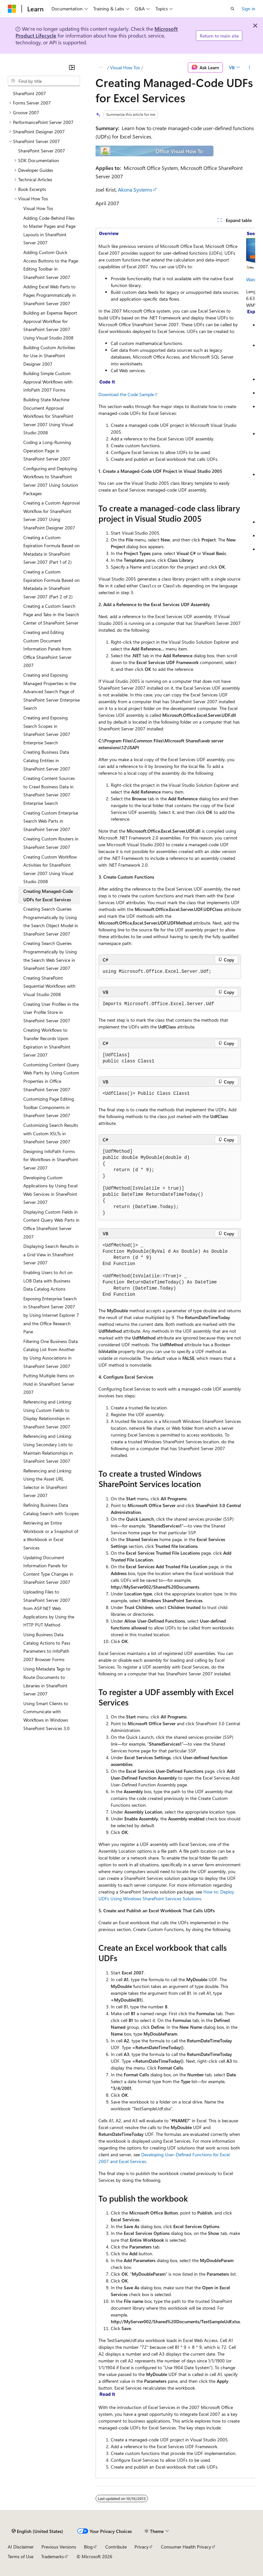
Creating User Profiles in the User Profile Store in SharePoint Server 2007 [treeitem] (51, 1012)
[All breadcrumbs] (101, 67)
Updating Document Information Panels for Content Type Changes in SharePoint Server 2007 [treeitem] (48, 1569)
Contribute (116, 2547)
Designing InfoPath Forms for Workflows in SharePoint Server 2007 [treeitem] (50, 1159)
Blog (88, 2547)
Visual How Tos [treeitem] (38, 208)
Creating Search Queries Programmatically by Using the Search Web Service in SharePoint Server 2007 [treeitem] (50, 955)
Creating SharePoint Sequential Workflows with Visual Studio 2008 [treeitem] (49, 986)
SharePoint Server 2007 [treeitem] (41, 151)
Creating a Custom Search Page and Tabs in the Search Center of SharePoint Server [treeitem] (51, 614)
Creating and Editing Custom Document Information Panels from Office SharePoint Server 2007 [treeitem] (47, 648)
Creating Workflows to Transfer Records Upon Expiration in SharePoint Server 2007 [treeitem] (46, 1042)
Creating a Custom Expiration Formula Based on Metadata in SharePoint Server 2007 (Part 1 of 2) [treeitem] (51, 549)
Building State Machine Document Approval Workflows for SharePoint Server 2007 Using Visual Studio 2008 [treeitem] (48, 416)
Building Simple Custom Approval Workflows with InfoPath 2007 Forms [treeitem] (48, 381)
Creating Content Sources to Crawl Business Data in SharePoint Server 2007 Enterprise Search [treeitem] (49, 790)
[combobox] (44, 81)
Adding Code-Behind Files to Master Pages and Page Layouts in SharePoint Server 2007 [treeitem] (49, 230)
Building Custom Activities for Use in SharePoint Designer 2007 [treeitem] (49, 355)
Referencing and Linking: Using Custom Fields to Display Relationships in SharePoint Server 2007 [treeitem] (47, 1414)
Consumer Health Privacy (186, 2547)
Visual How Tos (125, 67)
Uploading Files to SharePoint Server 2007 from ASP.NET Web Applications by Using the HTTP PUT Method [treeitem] (48, 1608)
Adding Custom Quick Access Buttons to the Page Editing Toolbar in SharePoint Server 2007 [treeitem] (50, 264)
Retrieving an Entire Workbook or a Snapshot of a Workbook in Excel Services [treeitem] (50, 1535)
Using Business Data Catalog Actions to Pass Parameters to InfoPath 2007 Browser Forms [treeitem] (46, 1646)
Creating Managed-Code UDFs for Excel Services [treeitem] (48, 895)
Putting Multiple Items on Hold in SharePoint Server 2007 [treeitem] (48, 1383)
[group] (175, 1353)
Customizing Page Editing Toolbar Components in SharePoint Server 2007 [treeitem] (48, 1107)
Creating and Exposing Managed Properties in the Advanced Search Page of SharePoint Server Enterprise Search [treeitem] (51, 691)
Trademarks (52, 2556)
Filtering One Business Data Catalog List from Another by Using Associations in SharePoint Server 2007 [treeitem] (50, 1353)
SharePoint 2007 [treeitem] (29, 93)
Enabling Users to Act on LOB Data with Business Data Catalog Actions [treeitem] (48, 1280)
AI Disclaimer (21, 2547)
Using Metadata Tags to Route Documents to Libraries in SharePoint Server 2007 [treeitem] (46, 1681)
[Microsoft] (12, 9)
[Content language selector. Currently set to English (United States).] (37, 2531)
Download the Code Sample (126, 394)
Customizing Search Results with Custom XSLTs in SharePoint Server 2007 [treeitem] (50, 1133)
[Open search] (232, 9)
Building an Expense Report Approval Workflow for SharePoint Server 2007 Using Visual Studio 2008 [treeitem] (50, 325)
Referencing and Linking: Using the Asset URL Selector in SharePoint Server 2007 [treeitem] (47, 1483)
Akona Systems (135, 189)
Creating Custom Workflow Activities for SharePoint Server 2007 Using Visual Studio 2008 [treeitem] (50, 869)
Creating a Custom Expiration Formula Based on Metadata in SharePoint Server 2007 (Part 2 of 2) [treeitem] (51, 584)
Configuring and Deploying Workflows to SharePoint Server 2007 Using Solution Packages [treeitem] (50, 480)
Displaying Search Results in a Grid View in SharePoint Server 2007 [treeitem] (51, 1254)
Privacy (141, 2547)
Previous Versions (58, 2547)
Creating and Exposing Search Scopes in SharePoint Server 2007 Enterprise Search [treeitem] (46, 730)
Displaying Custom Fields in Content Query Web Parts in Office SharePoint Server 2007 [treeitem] (51, 1224)
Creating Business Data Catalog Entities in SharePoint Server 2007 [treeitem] (46, 760)
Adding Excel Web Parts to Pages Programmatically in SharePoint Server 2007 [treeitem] (49, 294)
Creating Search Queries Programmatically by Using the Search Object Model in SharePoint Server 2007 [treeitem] (50, 921)
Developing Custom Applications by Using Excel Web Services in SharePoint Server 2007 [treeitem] (50, 1189)
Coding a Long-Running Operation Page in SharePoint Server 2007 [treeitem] (47, 450)
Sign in (248, 9)
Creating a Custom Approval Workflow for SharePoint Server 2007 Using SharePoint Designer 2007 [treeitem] (51, 515)
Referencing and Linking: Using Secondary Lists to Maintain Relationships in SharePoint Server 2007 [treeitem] (48, 1448)
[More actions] (249, 67)
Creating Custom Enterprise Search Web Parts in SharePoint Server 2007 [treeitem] (50, 821)
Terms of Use (20, 2556)
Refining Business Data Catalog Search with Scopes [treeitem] (51, 1509)
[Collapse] (72, 67)
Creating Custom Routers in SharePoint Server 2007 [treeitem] (50, 843)
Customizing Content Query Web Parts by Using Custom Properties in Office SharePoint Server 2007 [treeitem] (51, 1077)
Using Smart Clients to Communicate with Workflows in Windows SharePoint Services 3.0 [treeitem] (46, 1715)
